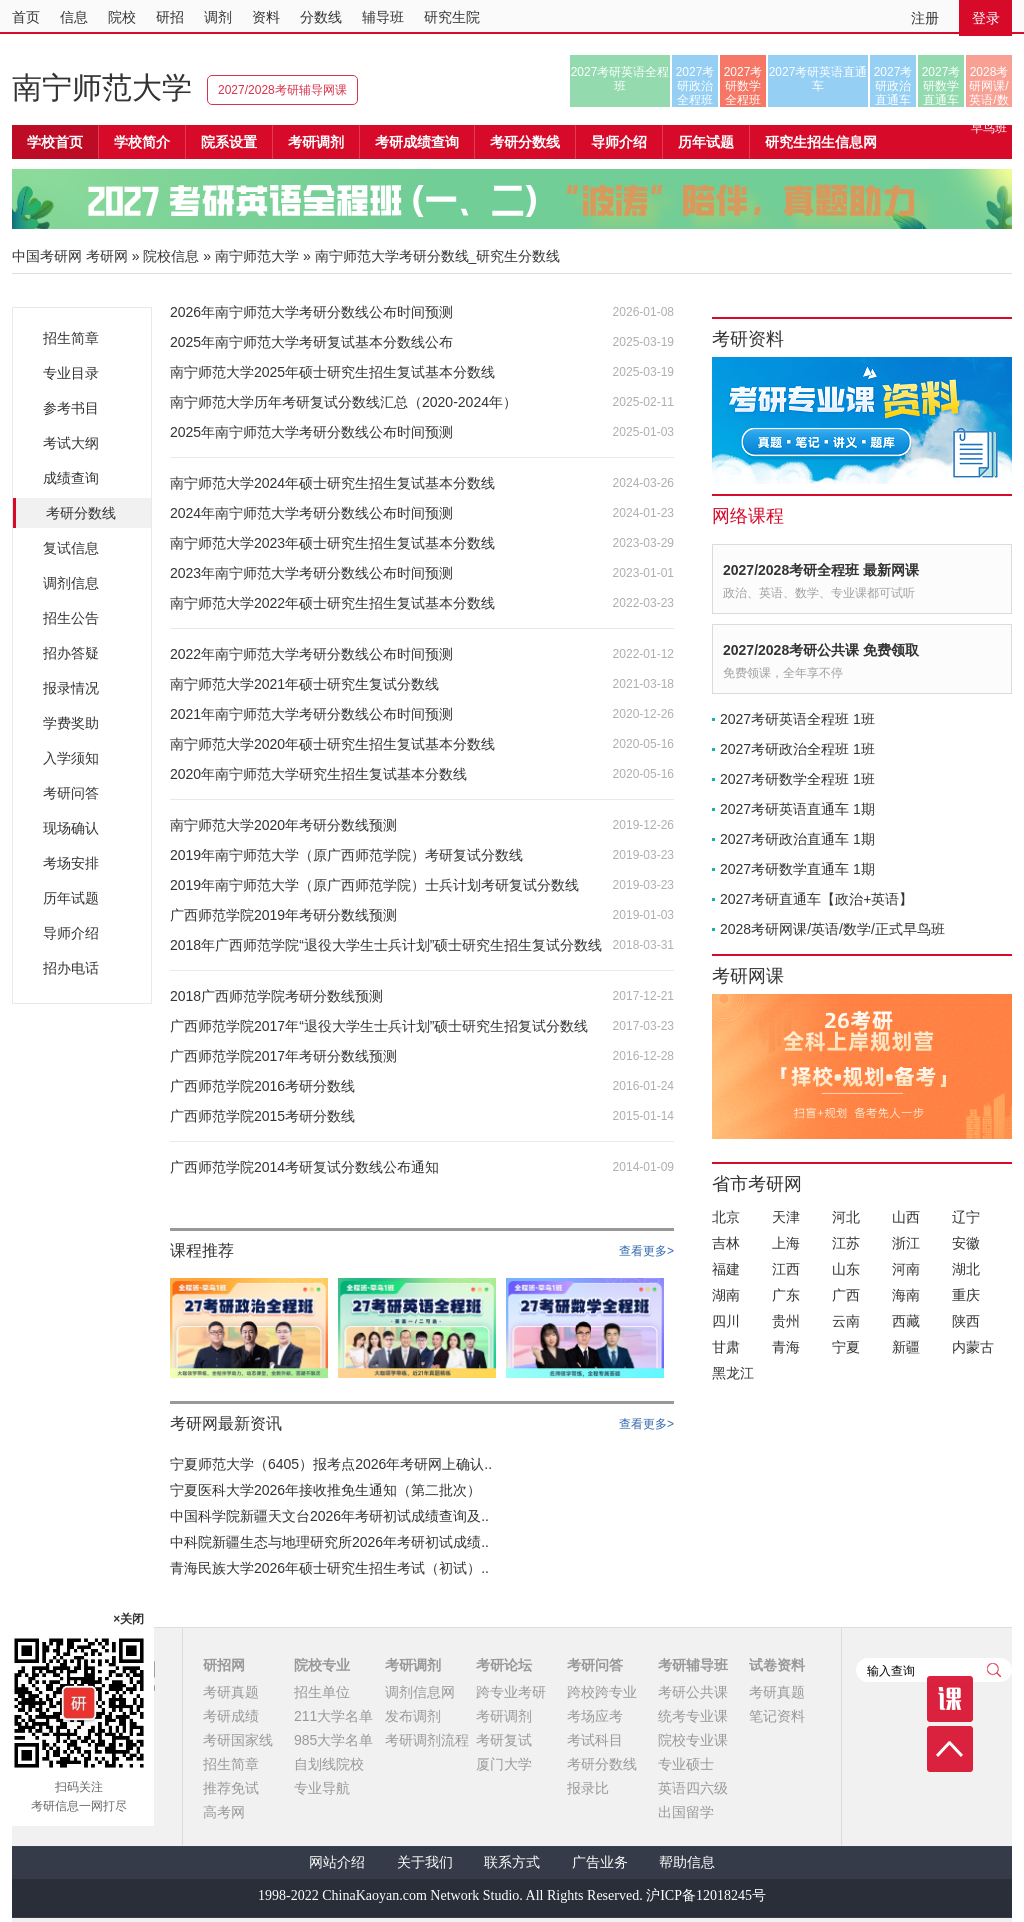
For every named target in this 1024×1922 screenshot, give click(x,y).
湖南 (726, 1295)
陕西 (966, 1321)
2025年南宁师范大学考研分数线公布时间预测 (311, 432)
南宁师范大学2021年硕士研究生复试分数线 (304, 684)
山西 (906, 1217)
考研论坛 (504, 1665)
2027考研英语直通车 (818, 79)
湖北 (966, 1269)
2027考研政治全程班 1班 (797, 749)
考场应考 (595, 1716)
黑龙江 (733, 1373)
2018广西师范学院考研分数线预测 (276, 996)
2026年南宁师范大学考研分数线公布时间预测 (311, 312)
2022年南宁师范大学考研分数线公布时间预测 (311, 654)
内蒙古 (973, 1347)
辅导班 (383, 17)
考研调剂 (316, 142)
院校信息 (171, 256)
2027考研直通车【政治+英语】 (816, 899)
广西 (846, 1295)
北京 (726, 1217)
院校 (122, 17)
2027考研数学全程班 (743, 86)
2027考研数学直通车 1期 (797, 869)
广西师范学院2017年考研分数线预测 (283, 1056)
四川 (726, 1321)
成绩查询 (71, 478)
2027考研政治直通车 (893, 86)
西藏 (906, 1321)
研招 (170, 17)
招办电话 (71, 968)
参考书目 (71, 408)
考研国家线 (238, 1740)
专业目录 (71, 373)
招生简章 (71, 338)
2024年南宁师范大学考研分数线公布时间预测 (311, 513)
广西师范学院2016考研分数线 (262, 1086)
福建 (726, 1269)
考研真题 (231, 1692)
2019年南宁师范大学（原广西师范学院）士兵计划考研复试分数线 (374, 885)
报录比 (588, 1788)
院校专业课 (693, 1740)
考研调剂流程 (427, 1740)
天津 (786, 1217)
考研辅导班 (693, 1665)
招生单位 (322, 1692)
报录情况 (71, 688)
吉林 (726, 1243)
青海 (786, 1347)
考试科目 (595, 1740)
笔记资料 (777, 1716)
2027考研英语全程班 (620, 79)
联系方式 (512, 1862)
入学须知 (71, 758)
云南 (846, 1321)
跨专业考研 (511, 1692)
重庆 (966, 1295)
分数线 (321, 17)
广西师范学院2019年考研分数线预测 (283, 915)
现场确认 (71, 828)
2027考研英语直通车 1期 (797, 809)
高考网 (224, 1812)
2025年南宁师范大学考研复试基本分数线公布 (311, 342)
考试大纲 (71, 443)
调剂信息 (71, 583)
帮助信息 (687, 1862)
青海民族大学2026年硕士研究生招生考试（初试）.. (329, 1568)
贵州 (786, 1321)
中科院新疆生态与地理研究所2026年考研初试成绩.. (329, 1542)
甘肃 (726, 1347)
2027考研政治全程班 (695, 86)
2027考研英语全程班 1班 (797, 719)
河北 (846, 1217)
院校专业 (322, 1665)
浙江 (906, 1243)
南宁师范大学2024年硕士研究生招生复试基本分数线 (332, 483)
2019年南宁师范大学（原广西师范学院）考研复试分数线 (346, 855)
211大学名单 (333, 1716)
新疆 (906, 1347)
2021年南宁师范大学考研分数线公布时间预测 (311, 714)
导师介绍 (619, 142)
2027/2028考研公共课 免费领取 (821, 650)
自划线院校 (329, 1764)
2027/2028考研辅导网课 (282, 90)
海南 (906, 1295)
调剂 (218, 17)
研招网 (224, 1665)
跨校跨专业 (602, 1692)
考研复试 (504, 1740)
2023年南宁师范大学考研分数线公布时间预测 (311, 573)
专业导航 (322, 1788)
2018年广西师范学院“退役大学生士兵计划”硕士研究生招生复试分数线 (386, 945)
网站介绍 (337, 1862)
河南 (906, 1269)
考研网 (107, 256)
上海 (786, 1243)
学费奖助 (71, 723)
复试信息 (71, 548)
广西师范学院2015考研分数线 (262, 1116)
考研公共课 (693, 1692)
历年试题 (71, 898)
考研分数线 (81, 513)
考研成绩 (231, 1716)
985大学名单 (333, 1740)
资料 (266, 17)
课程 (950, 1699)
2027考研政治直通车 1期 (797, 839)
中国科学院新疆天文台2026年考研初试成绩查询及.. (329, 1516)
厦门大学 (504, 1764)
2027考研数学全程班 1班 (797, 779)
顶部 (950, 1749)
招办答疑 (71, 653)
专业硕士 (686, 1764)
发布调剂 (413, 1716)
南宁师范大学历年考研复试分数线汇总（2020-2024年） (343, 402)
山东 (846, 1269)
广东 (786, 1295)
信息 (74, 17)
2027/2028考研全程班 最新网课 (821, 570)
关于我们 (425, 1862)
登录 (986, 18)
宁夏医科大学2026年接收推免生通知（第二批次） (325, 1490)
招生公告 (71, 618)
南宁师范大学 (102, 87)
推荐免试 (231, 1788)
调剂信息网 (420, 1692)
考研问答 (71, 793)
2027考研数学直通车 (941, 86)
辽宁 (966, 1217)
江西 (786, 1269)
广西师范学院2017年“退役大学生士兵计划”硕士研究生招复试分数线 (379, 1026)
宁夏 (846, 1347)
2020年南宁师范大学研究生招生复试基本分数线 (318, 774)
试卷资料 (777, 1665)
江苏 (846, 1243)
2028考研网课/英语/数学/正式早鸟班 (988, 86)
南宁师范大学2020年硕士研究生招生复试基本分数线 (332, 744)
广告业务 (600, 1862)
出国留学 (686, 1812)
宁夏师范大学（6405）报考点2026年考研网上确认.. (331, 1464)
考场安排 (71, 863)
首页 (26, 17)
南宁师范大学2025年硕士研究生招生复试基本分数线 (332, 372)
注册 (925, 18)
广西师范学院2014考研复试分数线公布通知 (304, 1167)
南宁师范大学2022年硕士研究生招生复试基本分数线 (332, 603)
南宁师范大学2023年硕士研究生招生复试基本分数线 (332, 543)
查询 (994, 1670)
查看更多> (646, 1251)
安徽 (966, 1243)
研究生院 (452, 17)
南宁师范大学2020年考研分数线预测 (283, 825)
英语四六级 (693, 1788)
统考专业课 (693, 1716)
